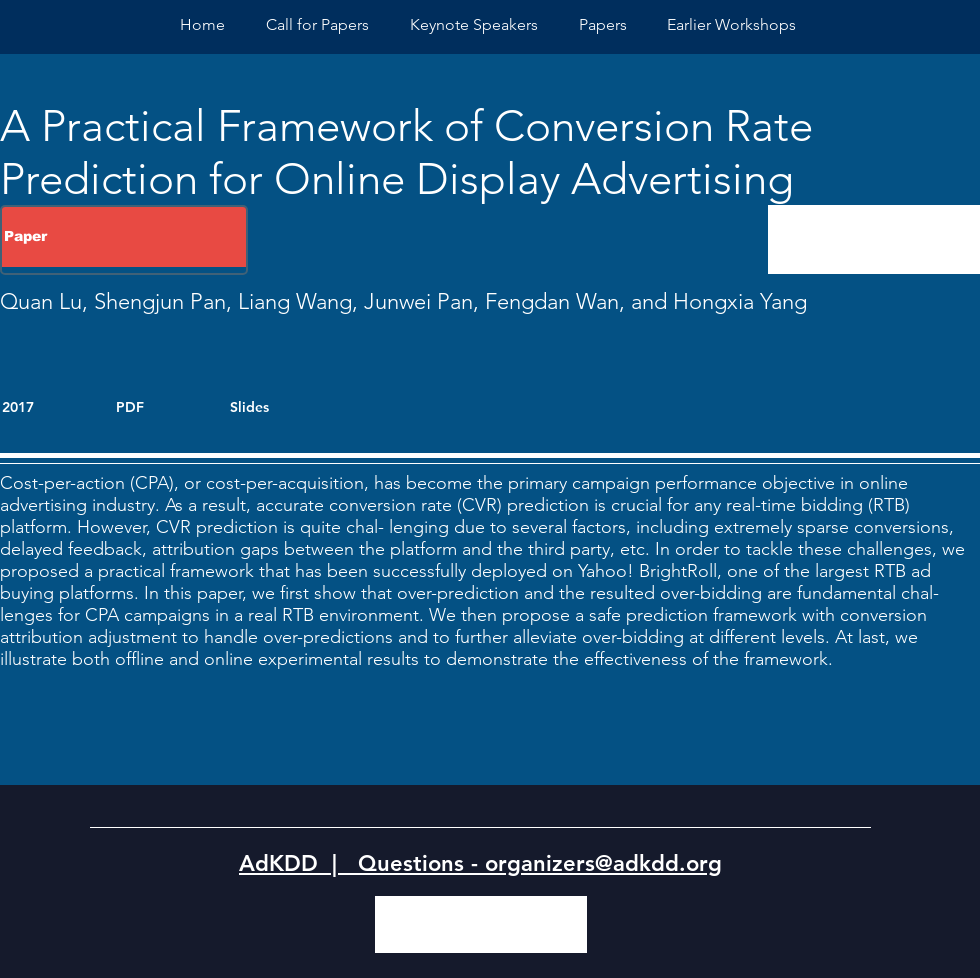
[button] (731, 24)
